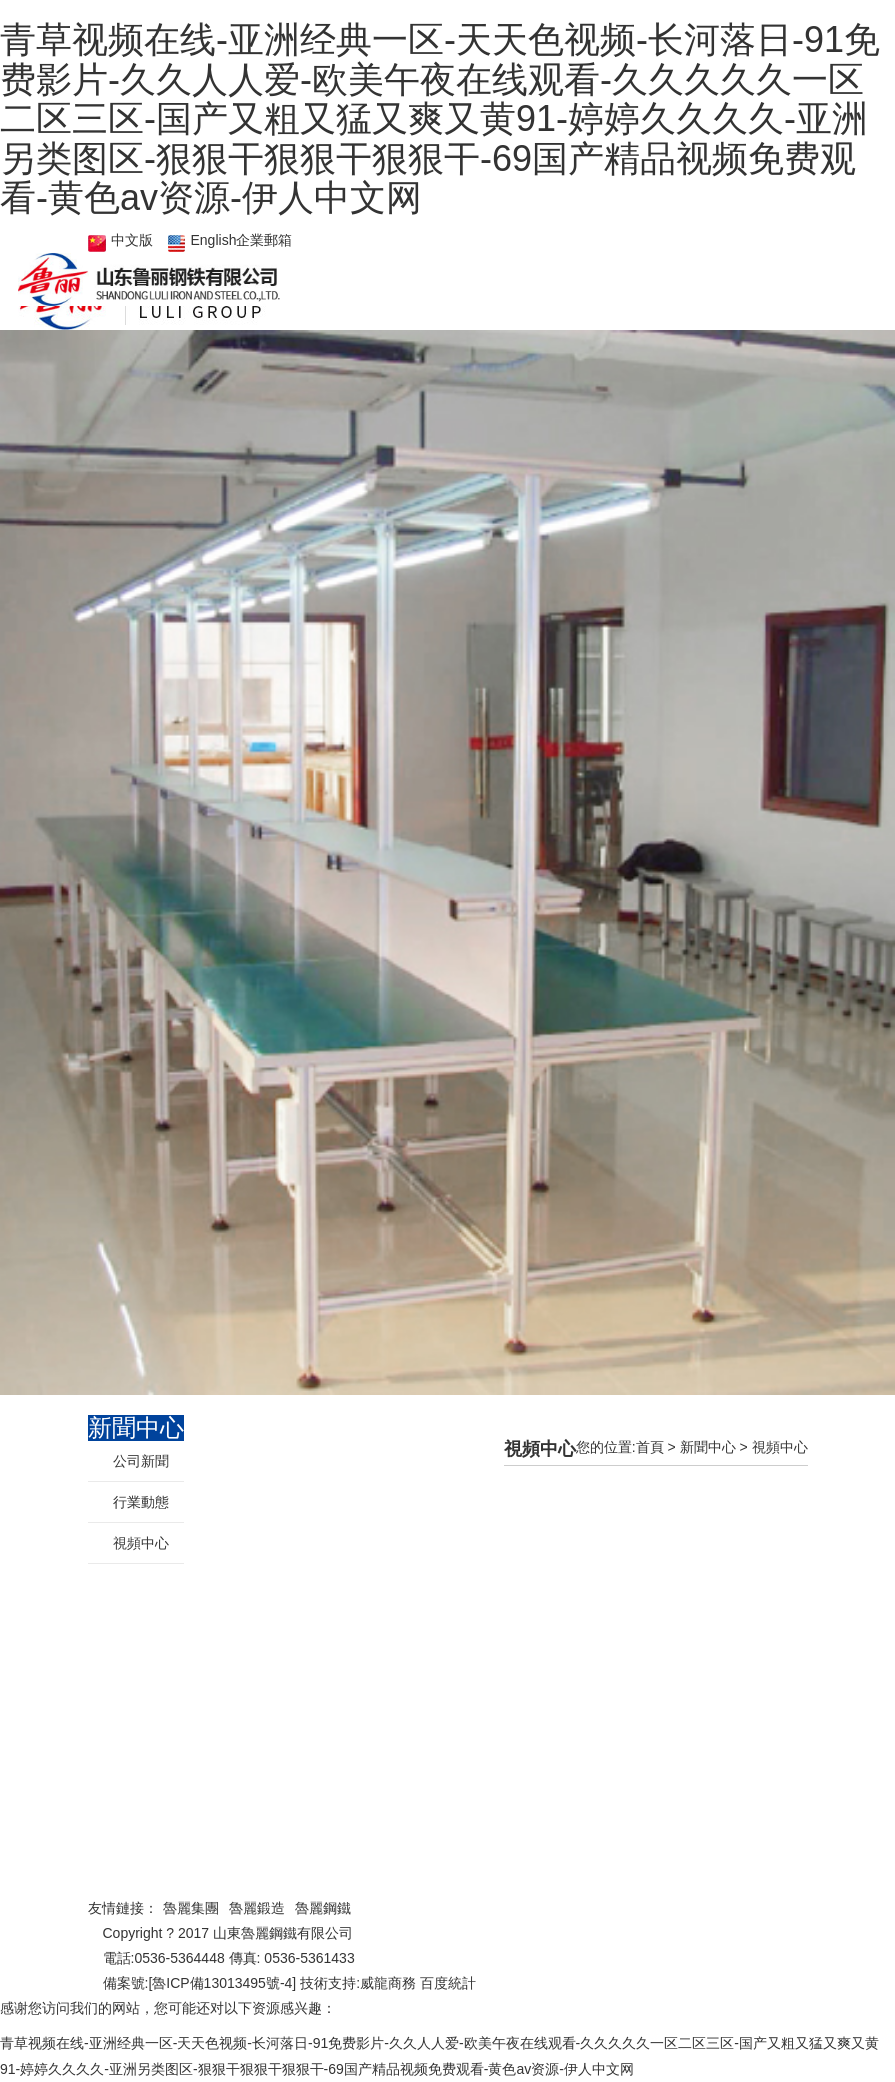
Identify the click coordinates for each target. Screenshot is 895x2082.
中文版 (132, 240)
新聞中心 (708, 1447)
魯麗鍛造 (257, 1908)
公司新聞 (141, 1461)
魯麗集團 (191, 1908)
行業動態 (141, 1502)
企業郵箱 (264, 240)
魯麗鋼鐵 (323, 1908)
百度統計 (448, 1983)
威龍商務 (388, 1983)
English (214, 240)
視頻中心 (780, 1447)
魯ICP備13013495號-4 (222, 1983)
